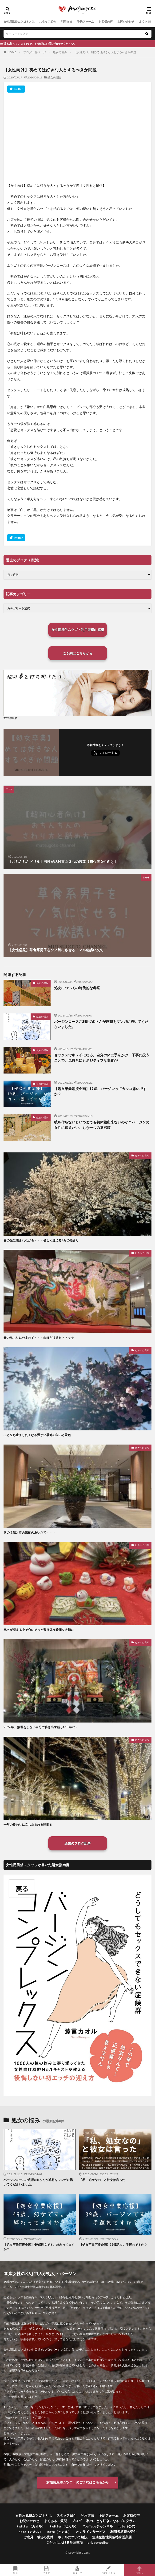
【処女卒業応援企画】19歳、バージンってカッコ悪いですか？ (100, 1091)
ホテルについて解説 (72, 2537)
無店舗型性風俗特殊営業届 (112, 2537)
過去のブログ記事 (77, 1843)
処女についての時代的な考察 (77, 988)
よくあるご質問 (55, 2521)
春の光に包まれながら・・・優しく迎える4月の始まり (41, 1240)
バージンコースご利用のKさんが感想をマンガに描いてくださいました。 (101, 1024)
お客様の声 (106, 21)
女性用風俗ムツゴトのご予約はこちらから (77, 2482)
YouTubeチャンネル (98, 2526)
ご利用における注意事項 (65, 2542)
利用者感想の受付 (123, 2532)
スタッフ (77, 2570)
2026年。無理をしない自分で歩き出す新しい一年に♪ (40, 1727)
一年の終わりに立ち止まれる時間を (28, 1824)
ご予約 (46, 2570)
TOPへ (139, 2570)
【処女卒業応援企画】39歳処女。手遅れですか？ (113, 2244)
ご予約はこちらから (77, 653)
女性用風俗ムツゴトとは (19, 21)
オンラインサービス (91, 2532)
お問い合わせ (125, 21)
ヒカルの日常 (142, 1155)
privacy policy (97, 2542)
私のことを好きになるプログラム (111, 2521)
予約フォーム (85, 21)
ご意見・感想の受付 (38, 2537)
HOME (12, 52)
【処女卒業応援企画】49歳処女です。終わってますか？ (39, 2247)
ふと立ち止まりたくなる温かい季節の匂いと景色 (37, 1435)
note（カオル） (31, 2532)
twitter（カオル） (31, 2526)
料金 (15, 2570)
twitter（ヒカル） (64, 2526)
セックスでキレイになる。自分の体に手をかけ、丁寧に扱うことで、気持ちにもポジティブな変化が (101, 1057)
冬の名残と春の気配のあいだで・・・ (30, 1532)
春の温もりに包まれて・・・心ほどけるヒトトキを (39, 1337)
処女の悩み (60, 52)
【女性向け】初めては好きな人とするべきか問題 (105, 52)
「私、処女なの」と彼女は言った (102, 2180)
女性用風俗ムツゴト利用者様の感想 (77, 630)
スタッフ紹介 (47, 21)
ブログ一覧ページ (34, 52)
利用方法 (66, 21)
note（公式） (128, 2526)
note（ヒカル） (59, 2532)
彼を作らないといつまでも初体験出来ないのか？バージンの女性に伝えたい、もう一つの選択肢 (101, 1125)
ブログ (77, 2521)
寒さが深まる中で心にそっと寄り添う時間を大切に (39, 1630)
